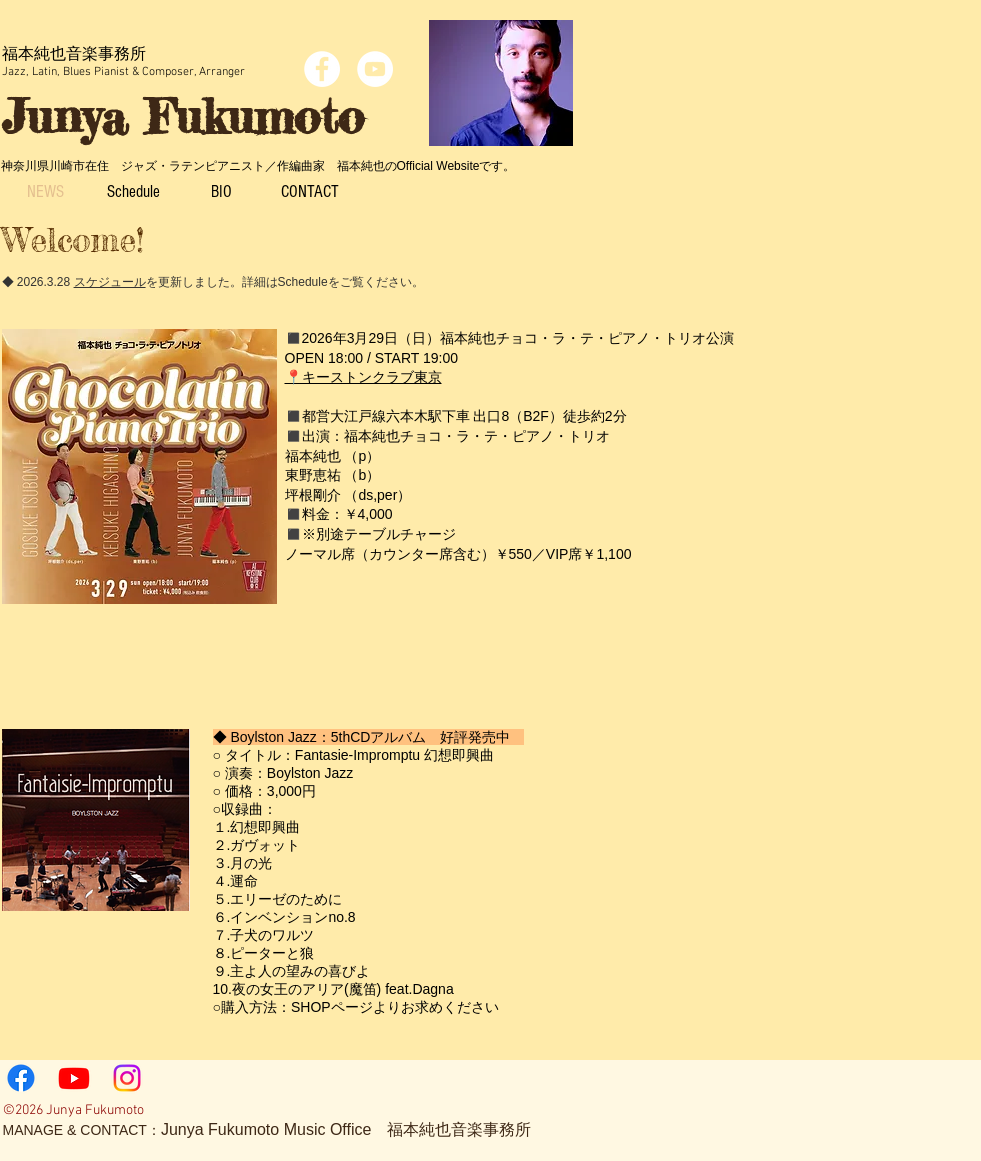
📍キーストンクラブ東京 (363, 377)
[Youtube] (74, 1078)
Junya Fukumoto (183, 116)
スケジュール (110, 282)
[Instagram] (127, 1078)
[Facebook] (21, 1078)
